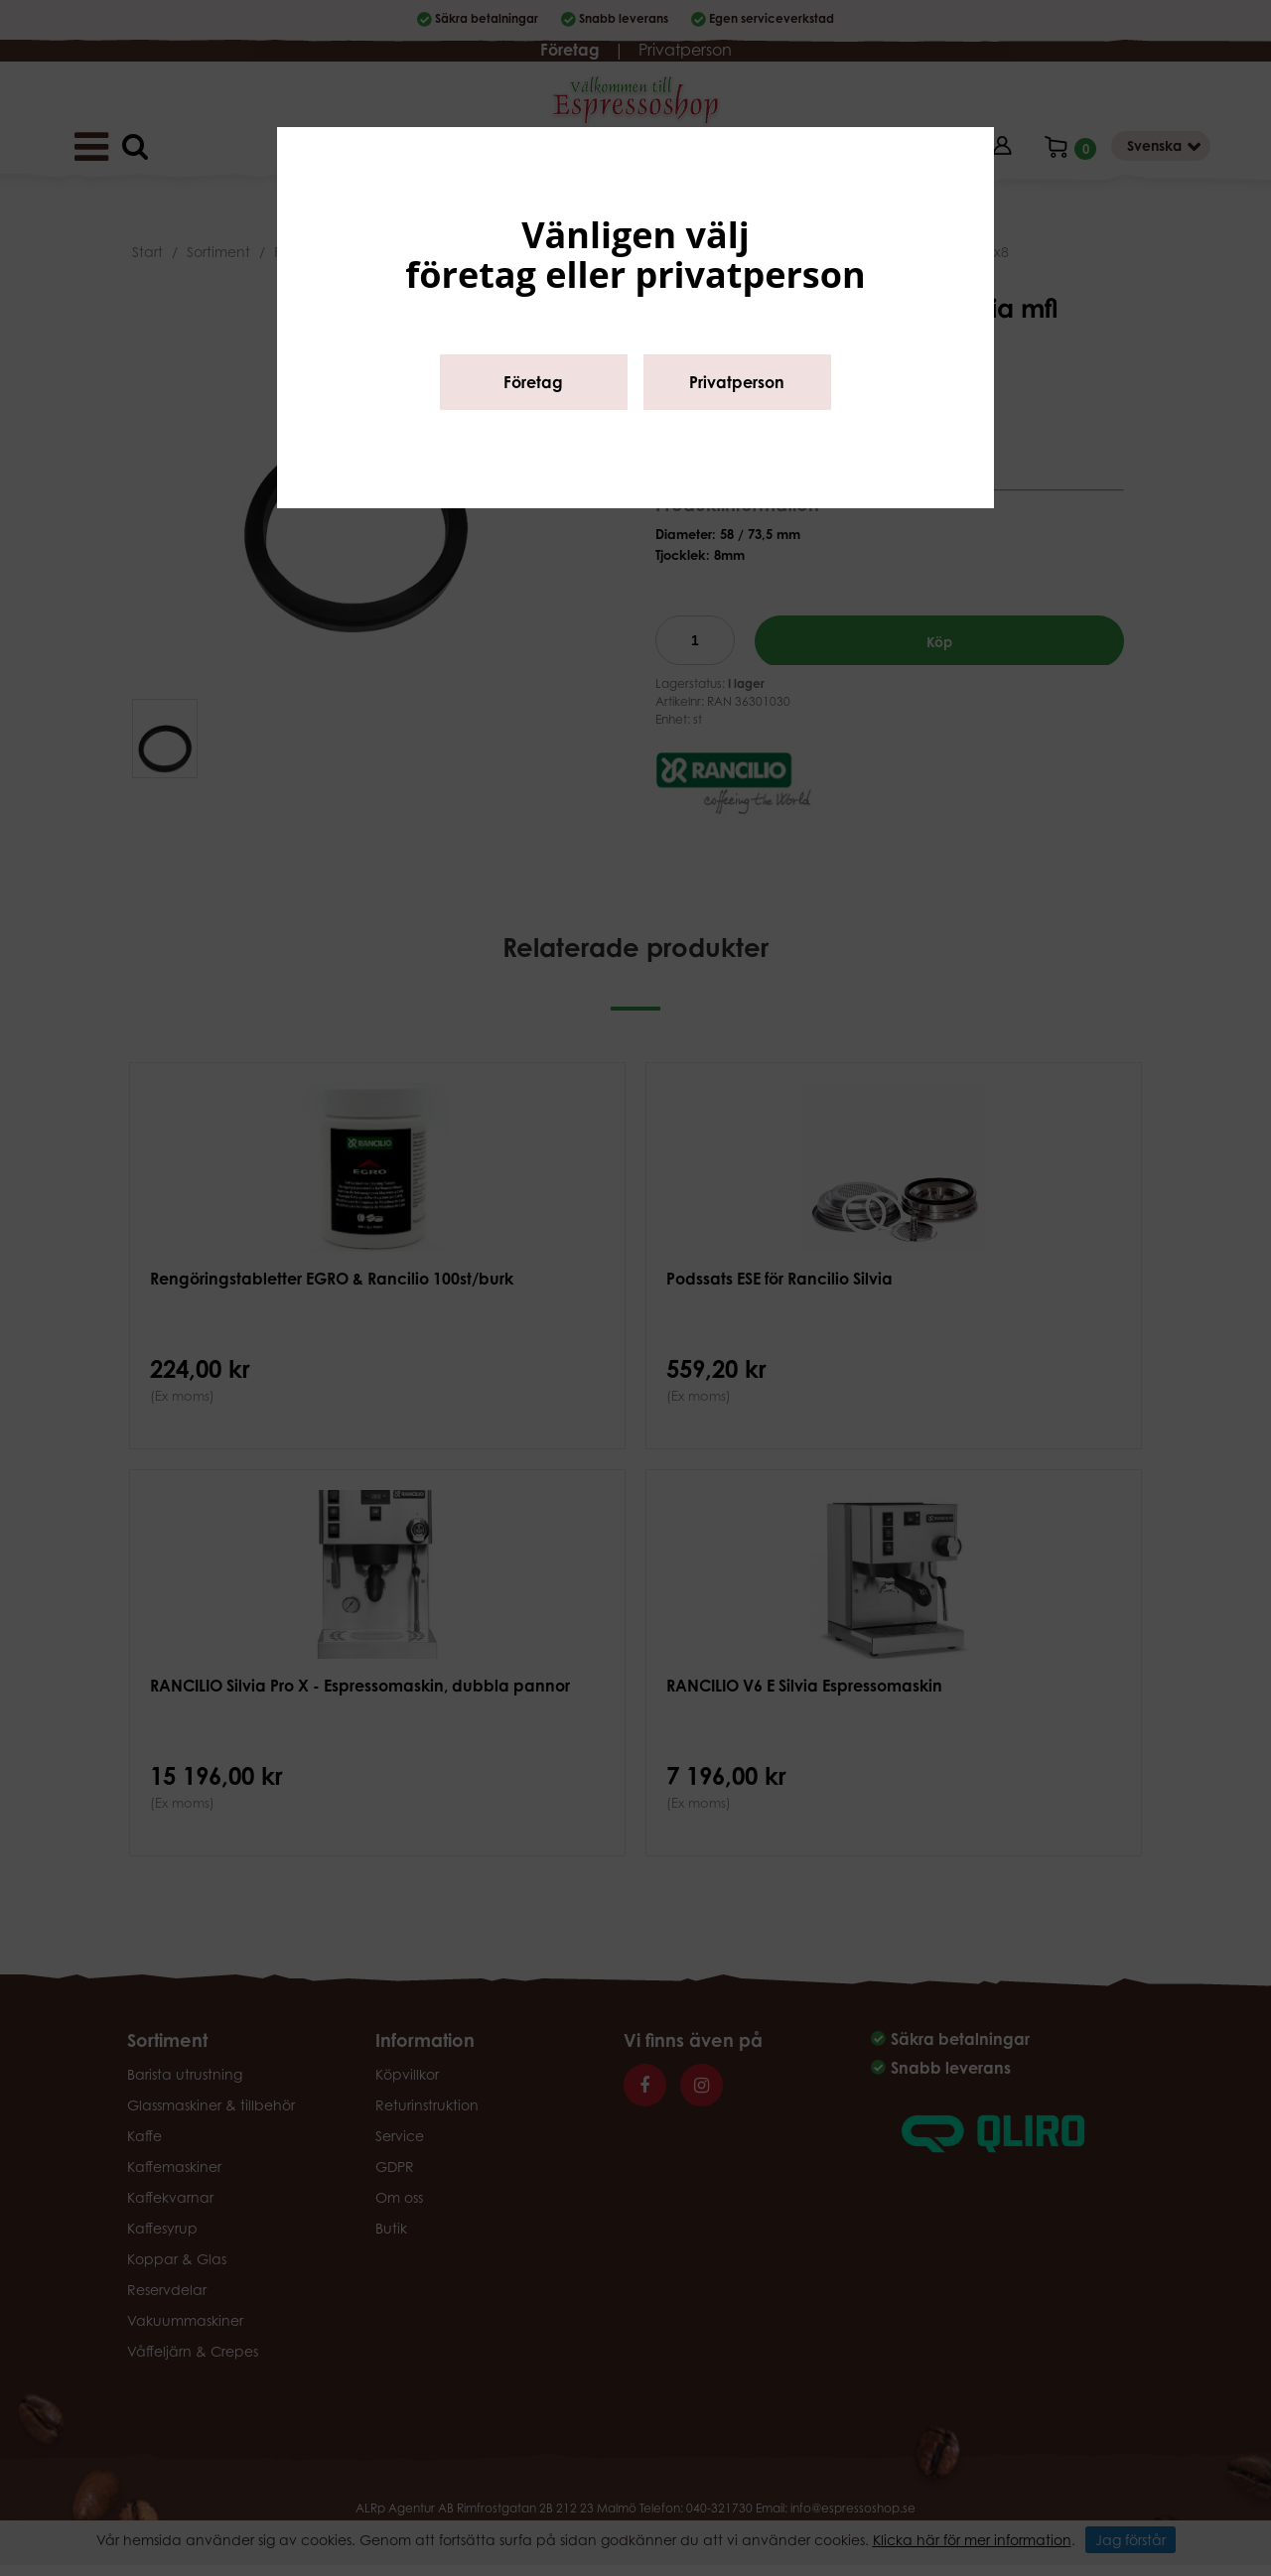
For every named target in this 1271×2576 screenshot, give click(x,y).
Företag (533, 382)
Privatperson (736, 382)
